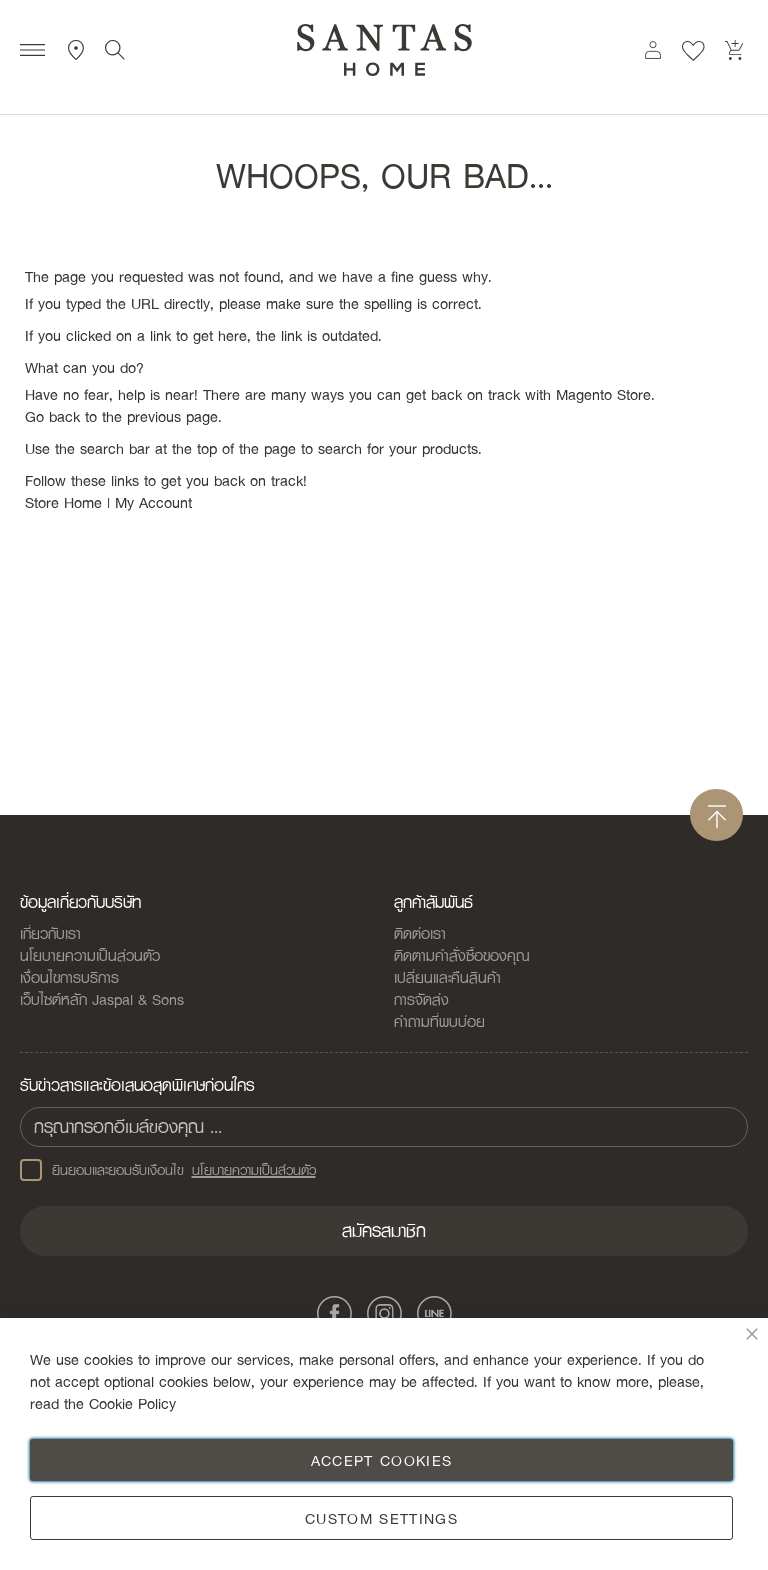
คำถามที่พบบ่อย (439, 1021)
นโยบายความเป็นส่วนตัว (90, 955)
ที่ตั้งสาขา (76, 50)
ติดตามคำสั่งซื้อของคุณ (462, 955)
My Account (153, 502)
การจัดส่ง (421, 999)
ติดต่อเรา (420, 933)
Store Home (63, 502)
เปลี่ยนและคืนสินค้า (447, 977)
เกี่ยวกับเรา (50, 933)
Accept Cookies (382, 1460)
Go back (52, 416)
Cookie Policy (132, 1403)
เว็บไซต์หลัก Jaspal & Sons (102, 999)
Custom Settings (381, 1518)
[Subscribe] (384, 1231)
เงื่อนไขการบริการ (69, 977)
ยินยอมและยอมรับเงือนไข (168, 1170)
